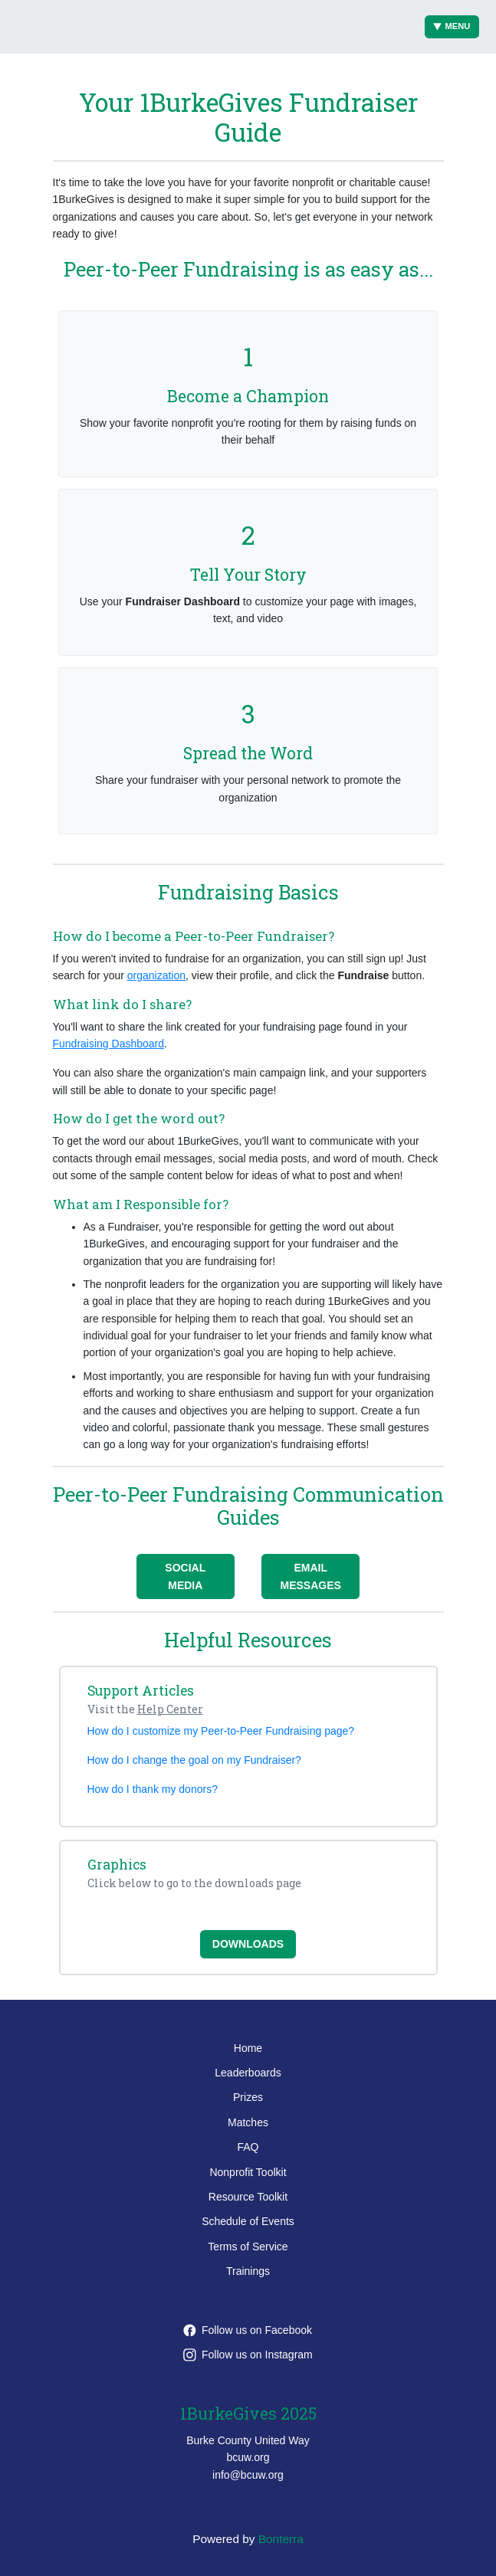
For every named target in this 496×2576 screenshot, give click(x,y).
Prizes (248, 2097)
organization (156, 975)
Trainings (248, 2271)
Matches (248, 2122)
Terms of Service (247, 2246)
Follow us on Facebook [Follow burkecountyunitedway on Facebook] (247, 2330)
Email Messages (311, 1576)
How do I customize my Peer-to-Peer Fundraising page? (221, 1731)
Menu (452, 26)
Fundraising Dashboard (109, 1043)
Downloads (248, 1944)
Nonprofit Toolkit (247, 2172)
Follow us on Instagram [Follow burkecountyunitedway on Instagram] (248, 2354)
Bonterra (281, 2538)
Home (248, 2048)
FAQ (247, 2147)
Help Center (170, 1709)
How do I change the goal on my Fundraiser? (194, 1760)
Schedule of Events (248, 2221)
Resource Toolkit (248, 2197)
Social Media (185, 1576)
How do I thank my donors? (152, 1789)
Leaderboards (248, 2072)
